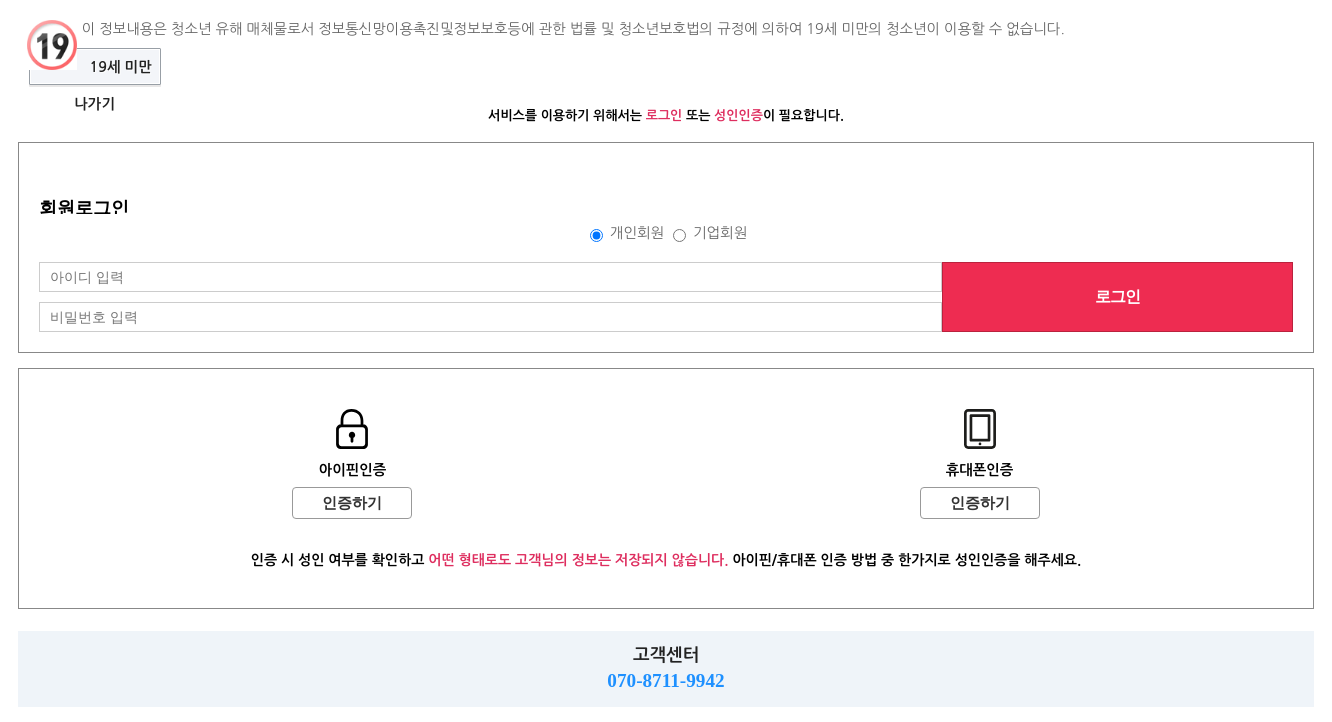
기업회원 (720, 233)
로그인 (1118, 296)
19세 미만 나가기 (112, 72)
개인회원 (637, 233)
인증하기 (352, 503)
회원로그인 (84, 208)
